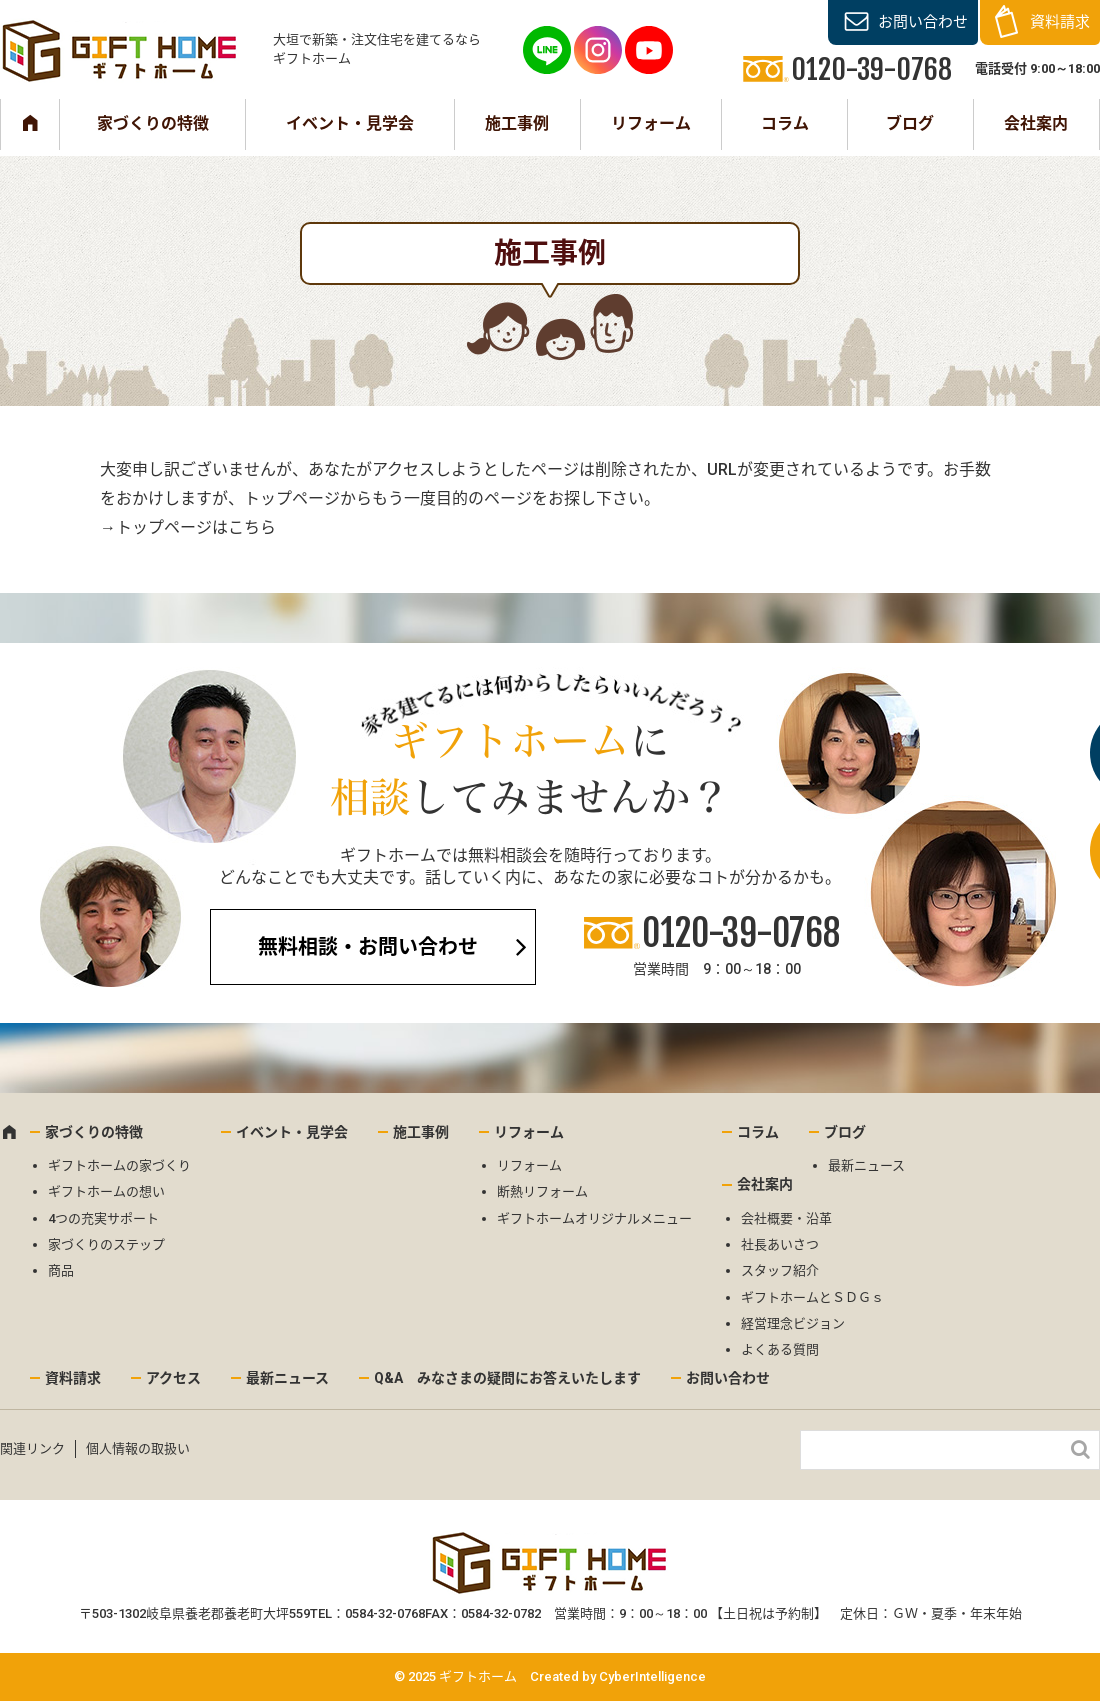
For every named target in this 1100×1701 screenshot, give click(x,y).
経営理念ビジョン (793, 1323)
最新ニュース (866, 1165)
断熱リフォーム (542, 1191)
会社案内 (1036, 123)
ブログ (910, 123)
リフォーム (651, 123)
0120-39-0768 (741, 933)
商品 (61, 1270)
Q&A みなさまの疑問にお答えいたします (507, 1378)
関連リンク (32, 1448)
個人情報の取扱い (138, 1448)
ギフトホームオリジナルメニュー (594, 1218)
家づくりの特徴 (153, 123)
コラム (785, 123)
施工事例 (517, 123)
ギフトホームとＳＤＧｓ (812, 1297)
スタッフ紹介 (780, 1270)
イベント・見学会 (350, 123)
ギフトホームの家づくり (119, 1165)
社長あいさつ (780, 1244)
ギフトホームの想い (106, 1191)
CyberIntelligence (652, 1676)
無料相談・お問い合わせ (368, 947)
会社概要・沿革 (786, 1218)
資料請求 (1060, 22)
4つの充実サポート (103, 1218)
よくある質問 (780, 1349)
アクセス (173, 1378)
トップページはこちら (196, 527)
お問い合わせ (923, 22)
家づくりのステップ (106, 1244)
